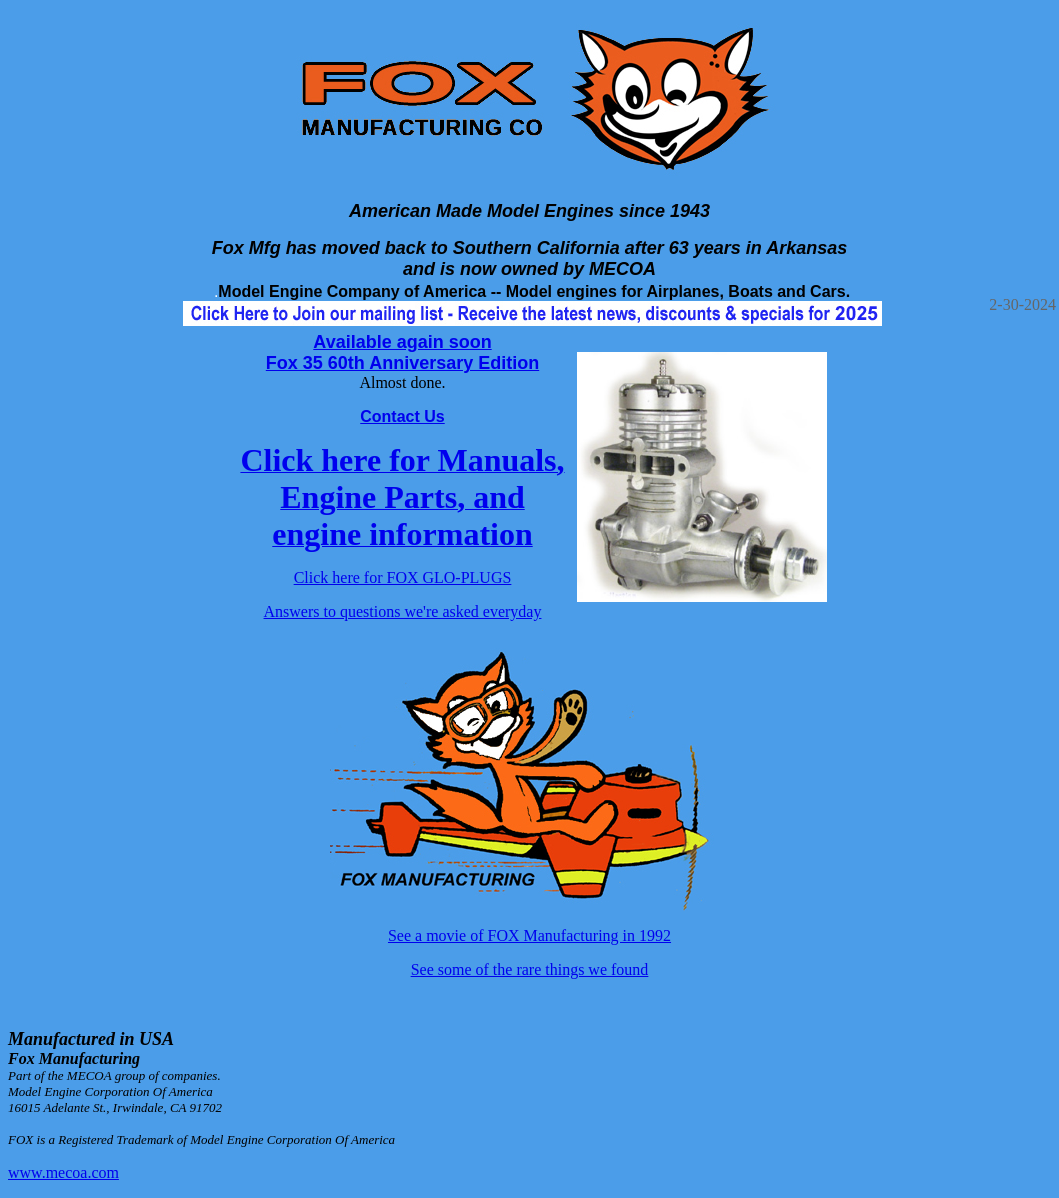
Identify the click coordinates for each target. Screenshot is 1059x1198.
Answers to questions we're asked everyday (403, 611)
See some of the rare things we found (530, 969)
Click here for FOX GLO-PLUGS (403, 577)
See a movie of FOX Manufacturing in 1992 (529, 935)
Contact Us (402, 416)
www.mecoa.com (63, 1172)
